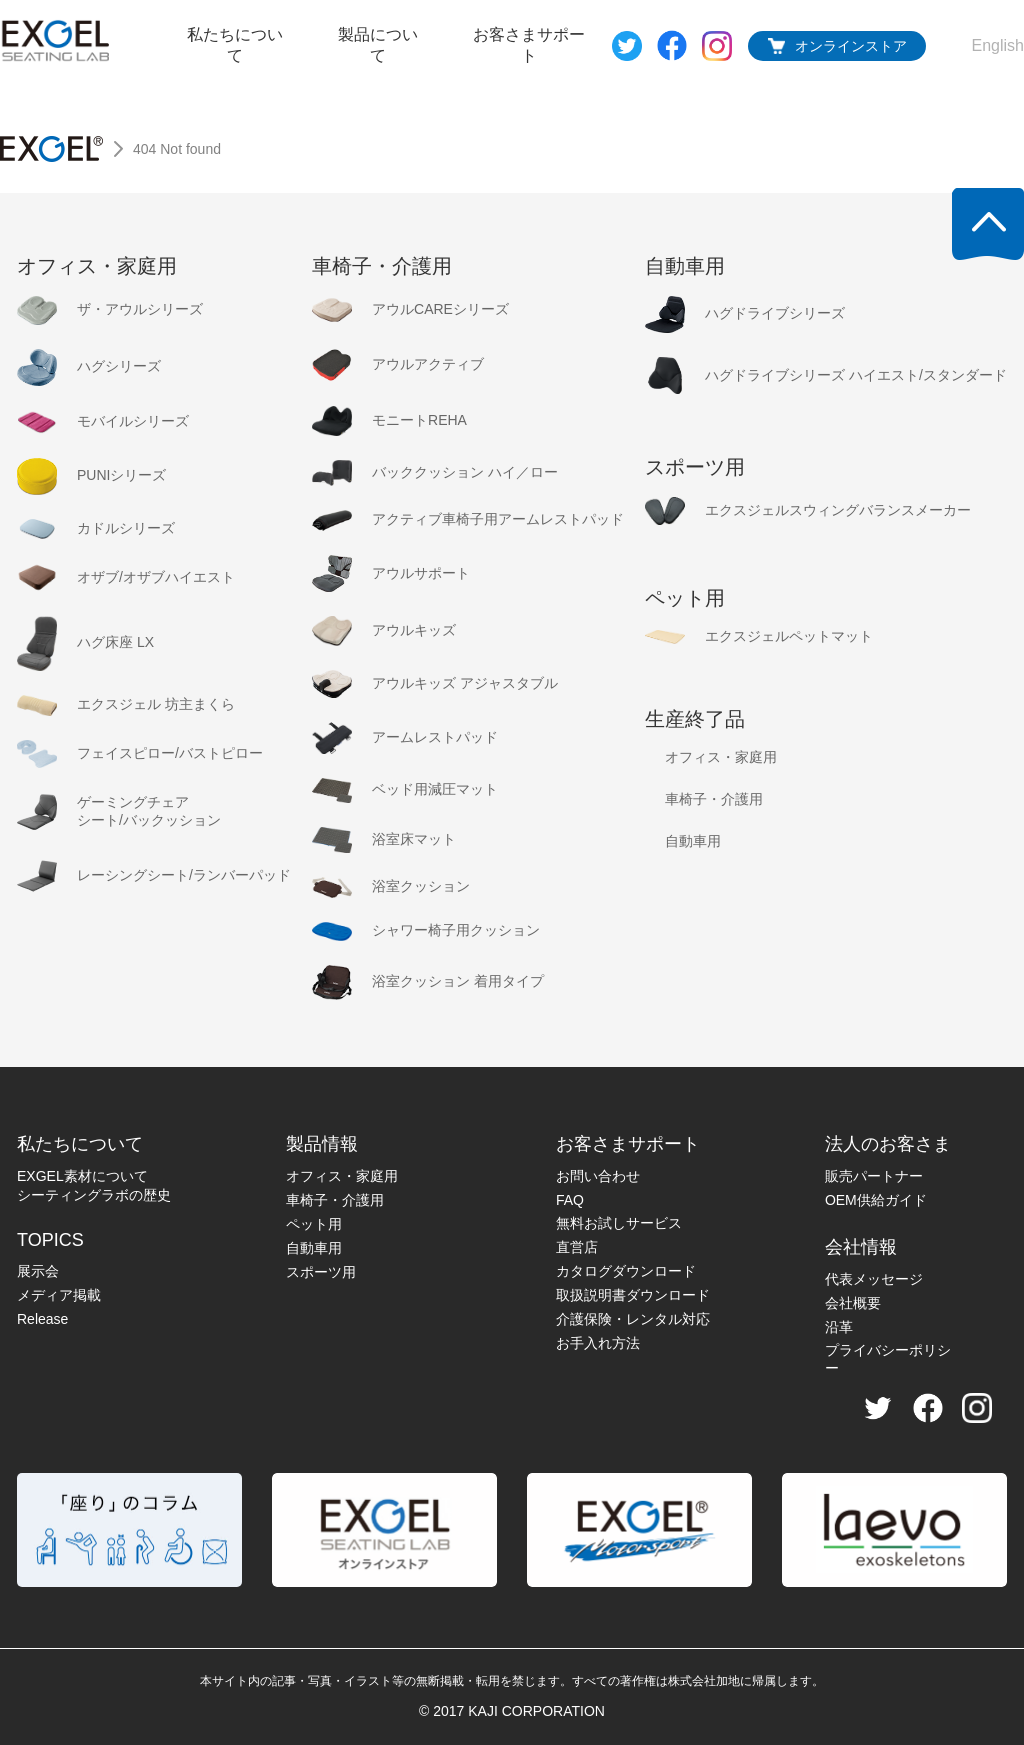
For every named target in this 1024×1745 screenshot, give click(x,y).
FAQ (570, 1200)
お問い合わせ (598, 1176)
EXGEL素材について (82, 1176)
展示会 (38, 1271)
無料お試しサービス (619, 1223)
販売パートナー (874, 1176)
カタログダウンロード (626, 1271)
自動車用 (314, 1248)
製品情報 (322, 1144)
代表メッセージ (874, 1279)
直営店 (577, 1247)
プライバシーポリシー (888, 1359)
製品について (378, 45)
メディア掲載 (59, 1295)
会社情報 (861, 1247)
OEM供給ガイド (876, 1200)
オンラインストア (851, 46)
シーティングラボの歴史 (94, 1195)
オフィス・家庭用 (342, 1176)
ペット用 (314, 1224)
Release (42, 1319)
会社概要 (853, 1303)
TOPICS (50, 1240)
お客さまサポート (529, 45)
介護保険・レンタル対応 (633, 1319)
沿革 (839, 1327)
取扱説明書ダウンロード (633, 1295)
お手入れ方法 (598, 1343)
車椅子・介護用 (335, 1200)
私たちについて (235, 45)
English (998, 45)
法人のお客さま (888, 1144)
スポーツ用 (321, 1272)
